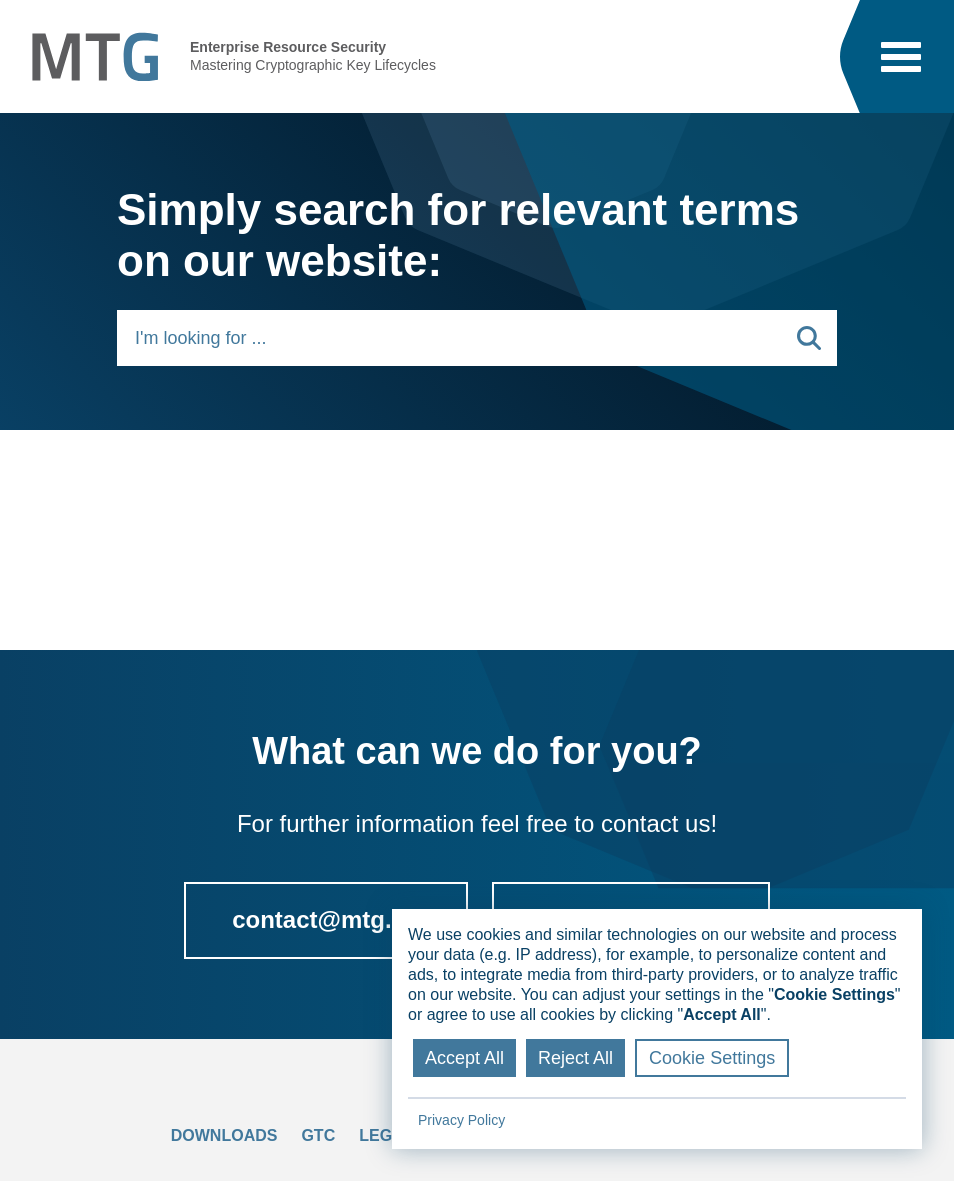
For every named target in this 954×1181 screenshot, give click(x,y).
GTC (318, 1135)
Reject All (575, 1058)
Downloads (224, 1135)
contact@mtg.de (325, 919)
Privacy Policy (461, 1120)
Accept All (464, 1058)
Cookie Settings (712, 1058)
